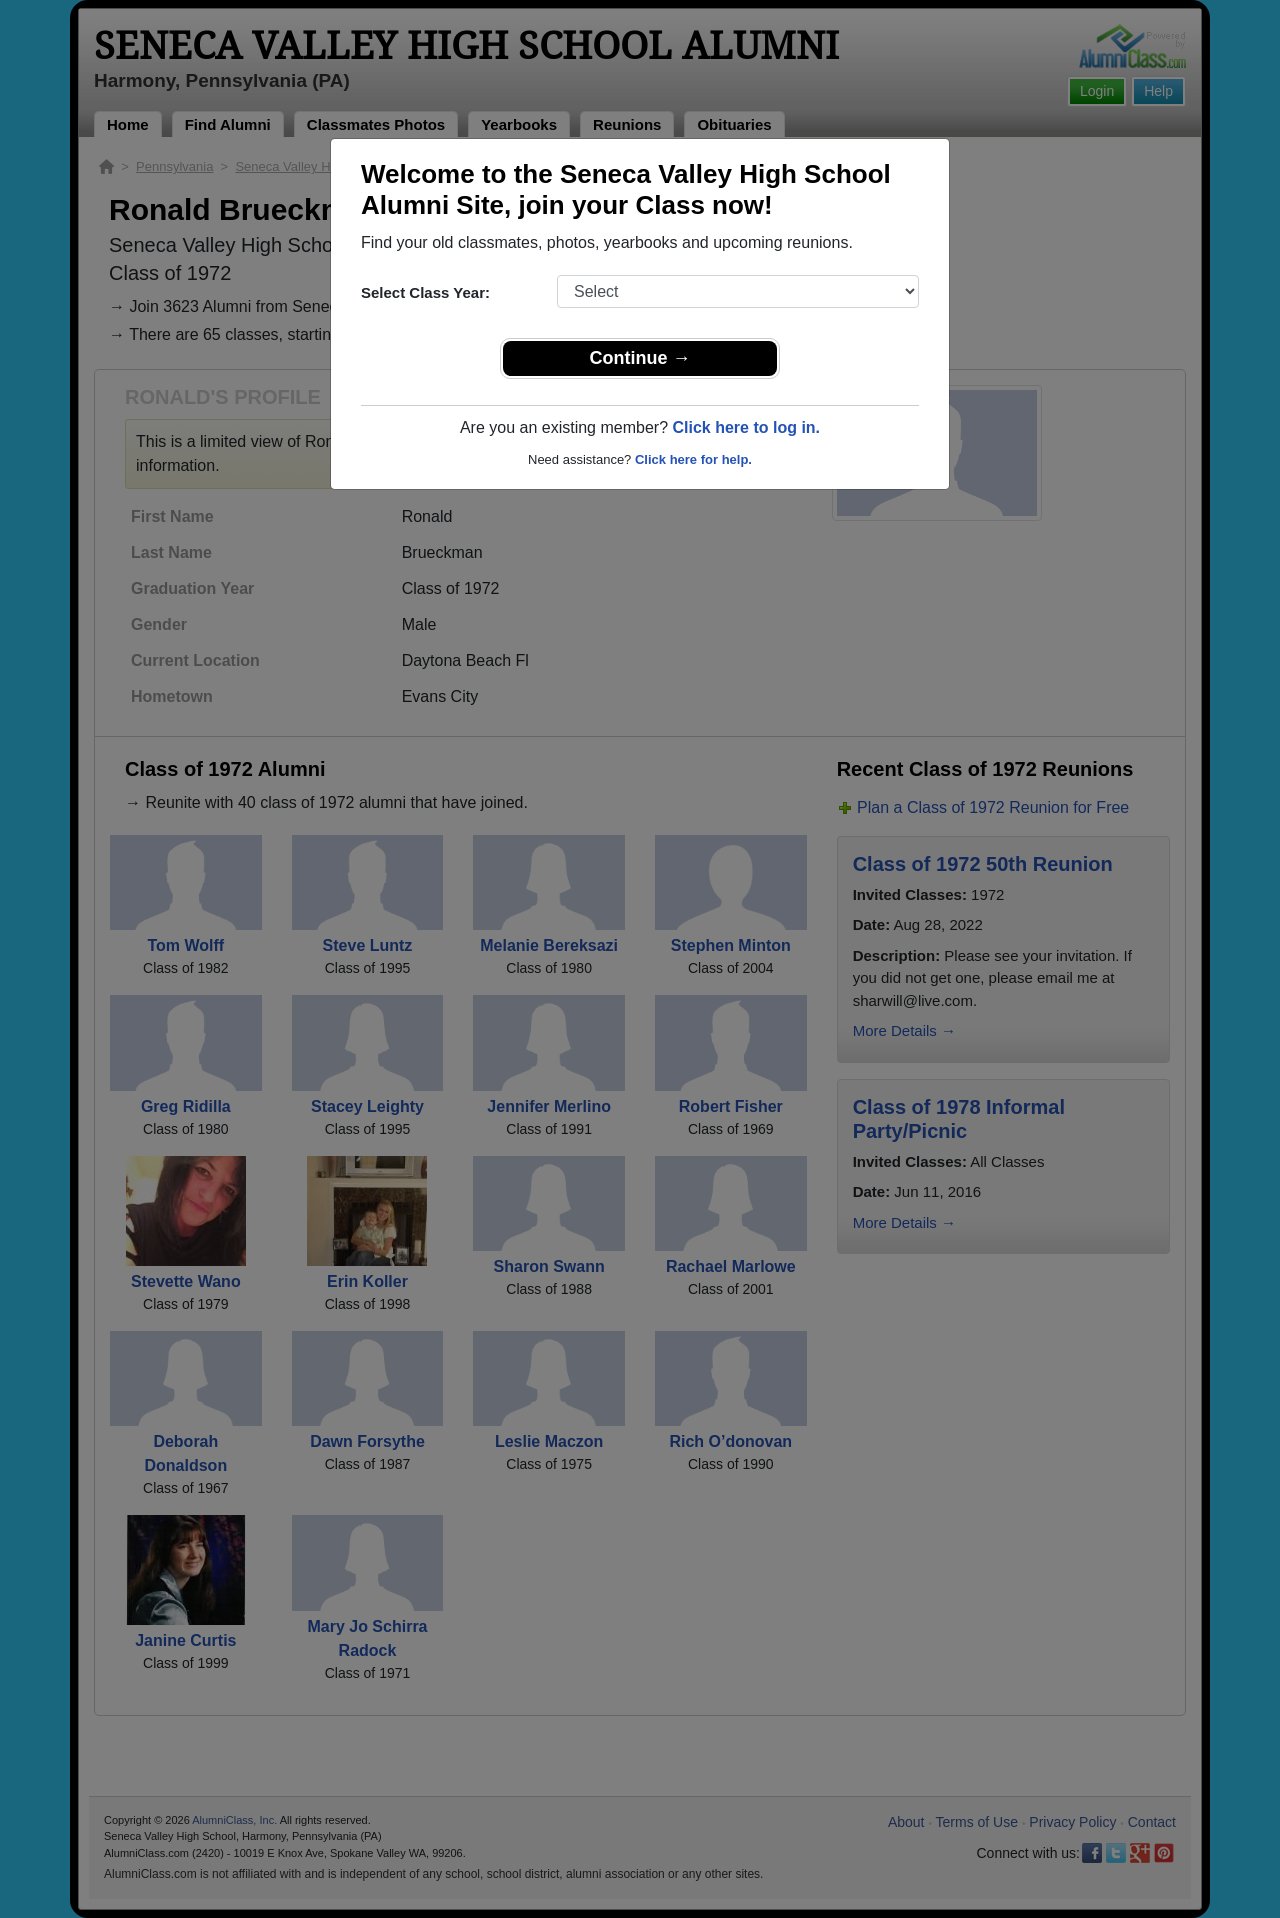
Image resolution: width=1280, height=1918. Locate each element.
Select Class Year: (425, 292)
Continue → (640, 358)
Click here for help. (693, 459)
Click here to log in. (746, 427)
